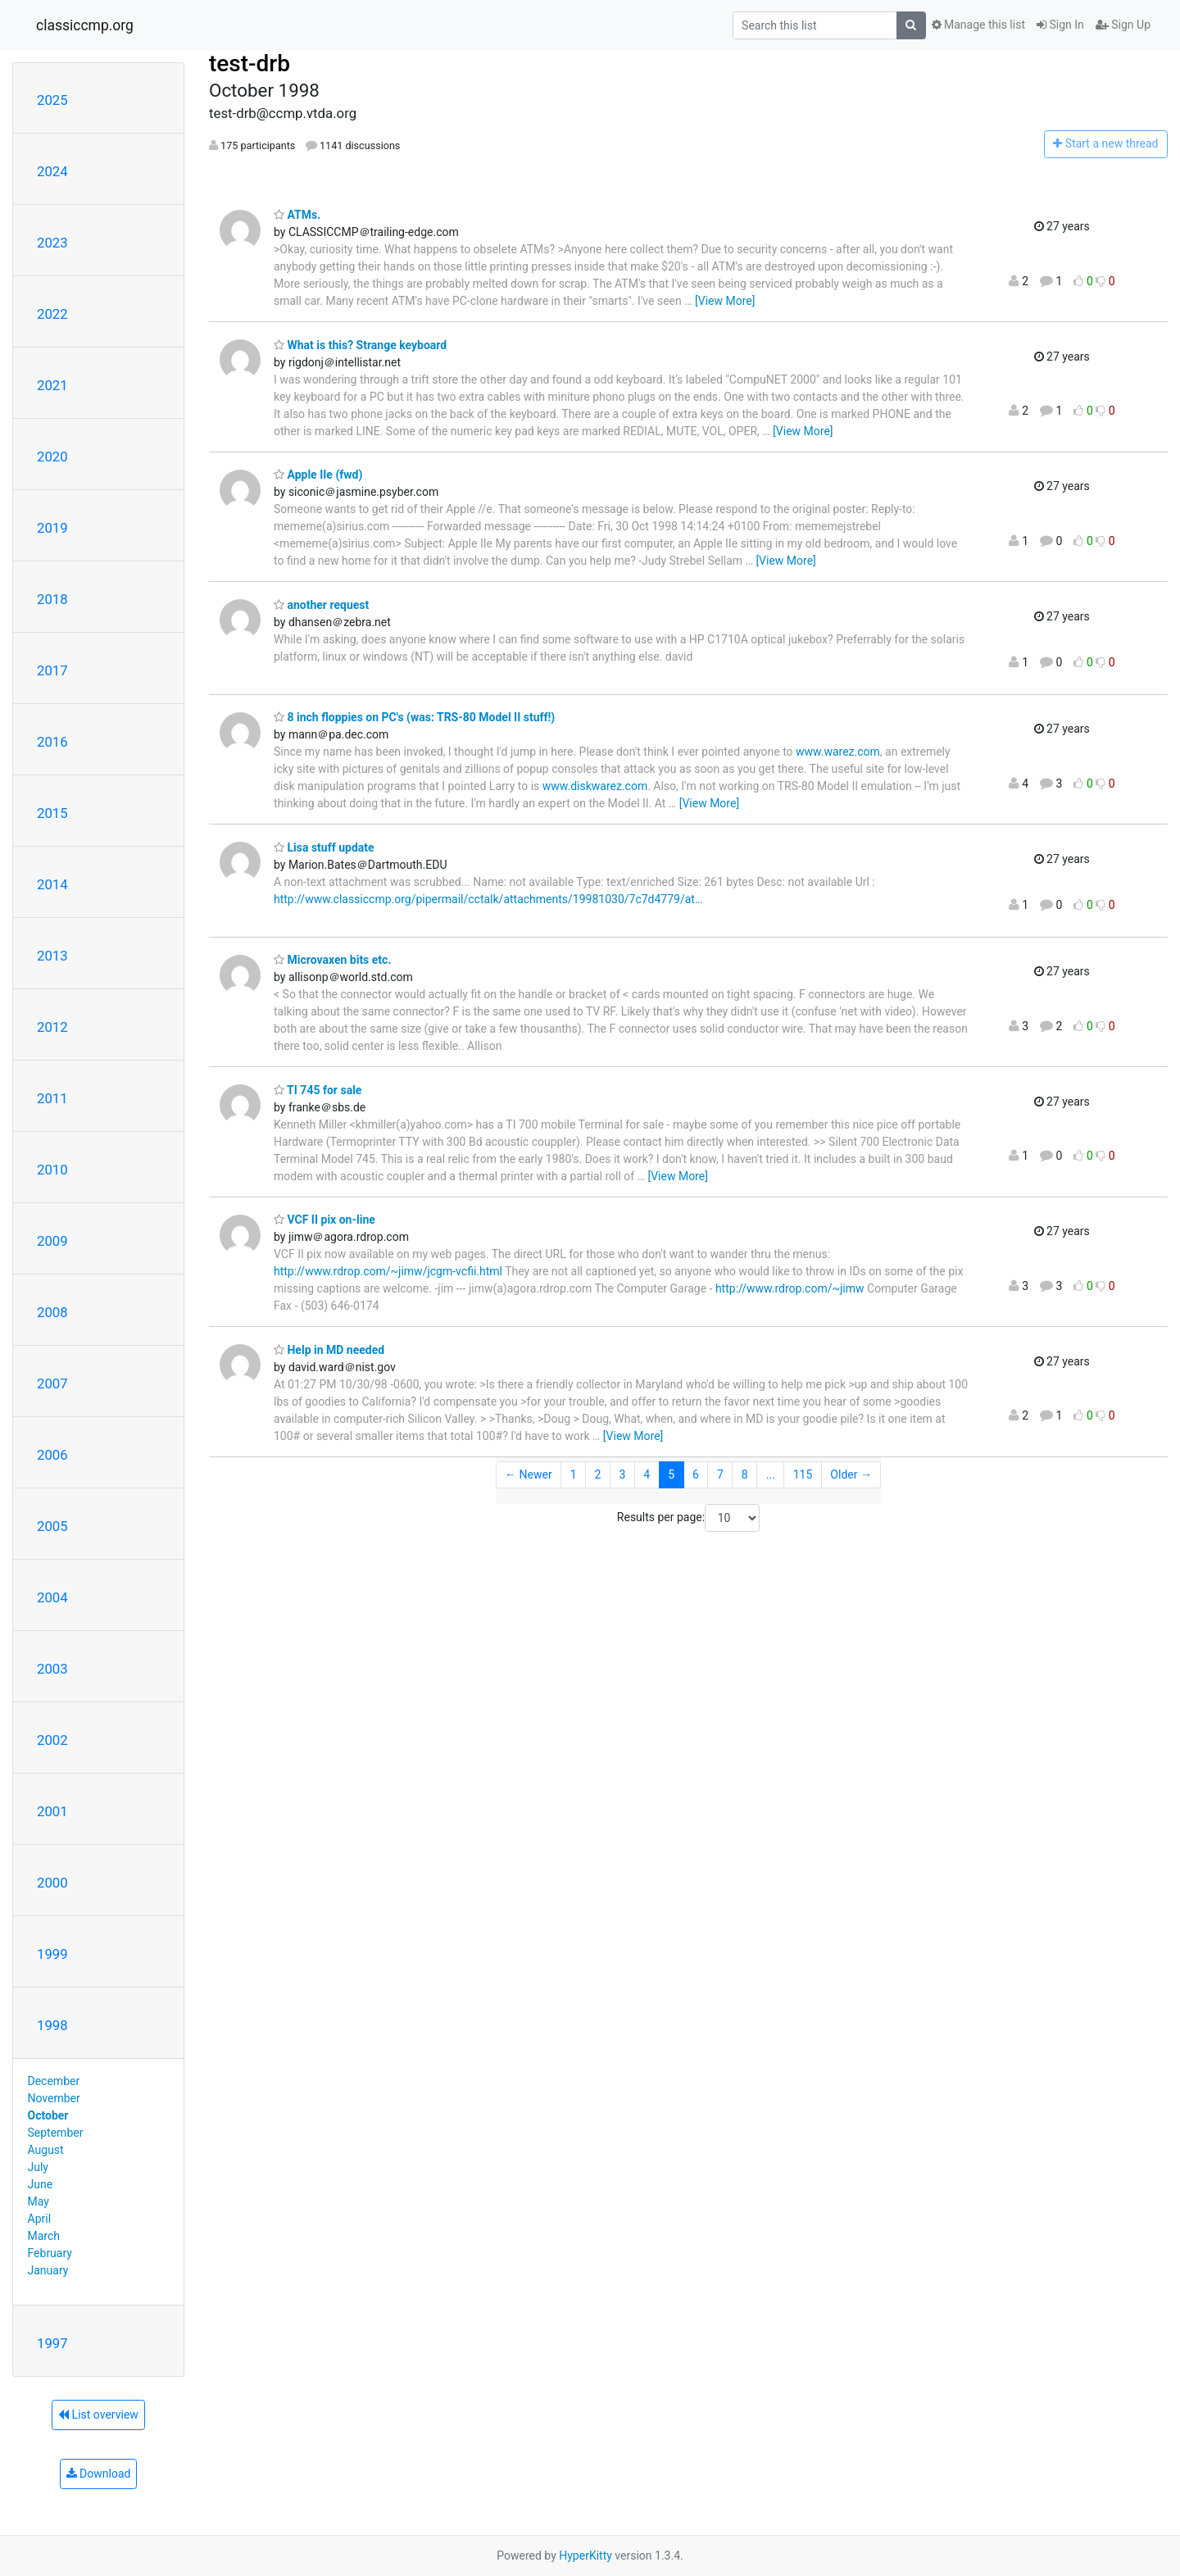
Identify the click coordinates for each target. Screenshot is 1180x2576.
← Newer (528, 1474)
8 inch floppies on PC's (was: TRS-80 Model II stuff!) (414, 717)
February (50, 2253)
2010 (52, 1169)
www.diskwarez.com (594, 786)
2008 (52, 1312)
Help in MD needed (329, 1349)
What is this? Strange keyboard (360, 345)
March (44, 2235)
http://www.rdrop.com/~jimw (790, 1288)
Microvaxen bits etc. (332, 959)
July (38, 2167)
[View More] (725, 300)
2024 (52, 171)
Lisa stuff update (324, 847)
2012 (52, 1027)
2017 (52, 670)
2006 (52, 1455)
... (770, 1474)
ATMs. (297, 214)
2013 (52, 955)
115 (803, 1474)
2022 (52, 314)
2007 (52, 1383)
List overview (98, 2414)
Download (98, 2473)
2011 (52, 1098)
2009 (52, 1241)
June (40, 2184)
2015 (52, 813)
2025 (52, 100)
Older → (851, 1474)
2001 (52, 1811)
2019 (52, 528)
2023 (52, 242)
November (54, 2098)
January (48, 2270)
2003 (52, 1669)
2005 (52, 1526)
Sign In (1060, 24)
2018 (52, 599)
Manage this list (978, 24)
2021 (52, 385)
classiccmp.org (85, 25)
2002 (52, 1740)
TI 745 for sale (317, 1090)
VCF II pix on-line (324, 1219)
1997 (52, 2343)
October (48, 2115)
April (40, 2218)
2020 (52, 456)
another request (321, 604)
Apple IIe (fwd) (318, 474)
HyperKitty (585, 2555)
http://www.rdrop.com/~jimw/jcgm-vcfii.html (388, 1271)
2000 (52, 1882)
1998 (52, 2025)
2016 (52, 742)
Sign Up (1123, 24)
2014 (52, 884)
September (56, 2132)
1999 (52, 1954)
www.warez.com (838, 751)
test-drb (249, 63)
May (38, 2201)
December (54, 2081)
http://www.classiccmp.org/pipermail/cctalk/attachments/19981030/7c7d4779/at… (488, 899)
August (46, 2149)
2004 (52, 1597)
